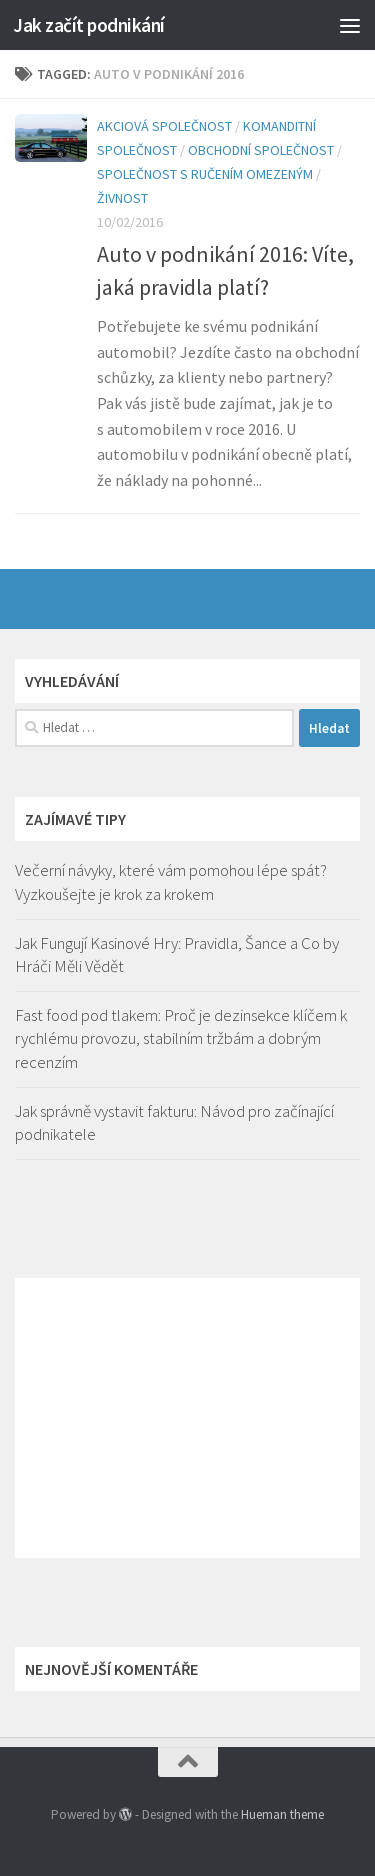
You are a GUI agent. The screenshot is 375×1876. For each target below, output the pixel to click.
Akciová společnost (164, 126)
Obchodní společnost (261, 150)
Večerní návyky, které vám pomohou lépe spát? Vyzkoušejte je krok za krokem (171, 882)
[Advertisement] (187, 1418)
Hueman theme (282, 1814)
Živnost (122, 198)
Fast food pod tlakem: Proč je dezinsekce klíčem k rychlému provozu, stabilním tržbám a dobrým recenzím (181, 1038)
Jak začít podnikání (89, 25)
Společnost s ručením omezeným (205, 174)
